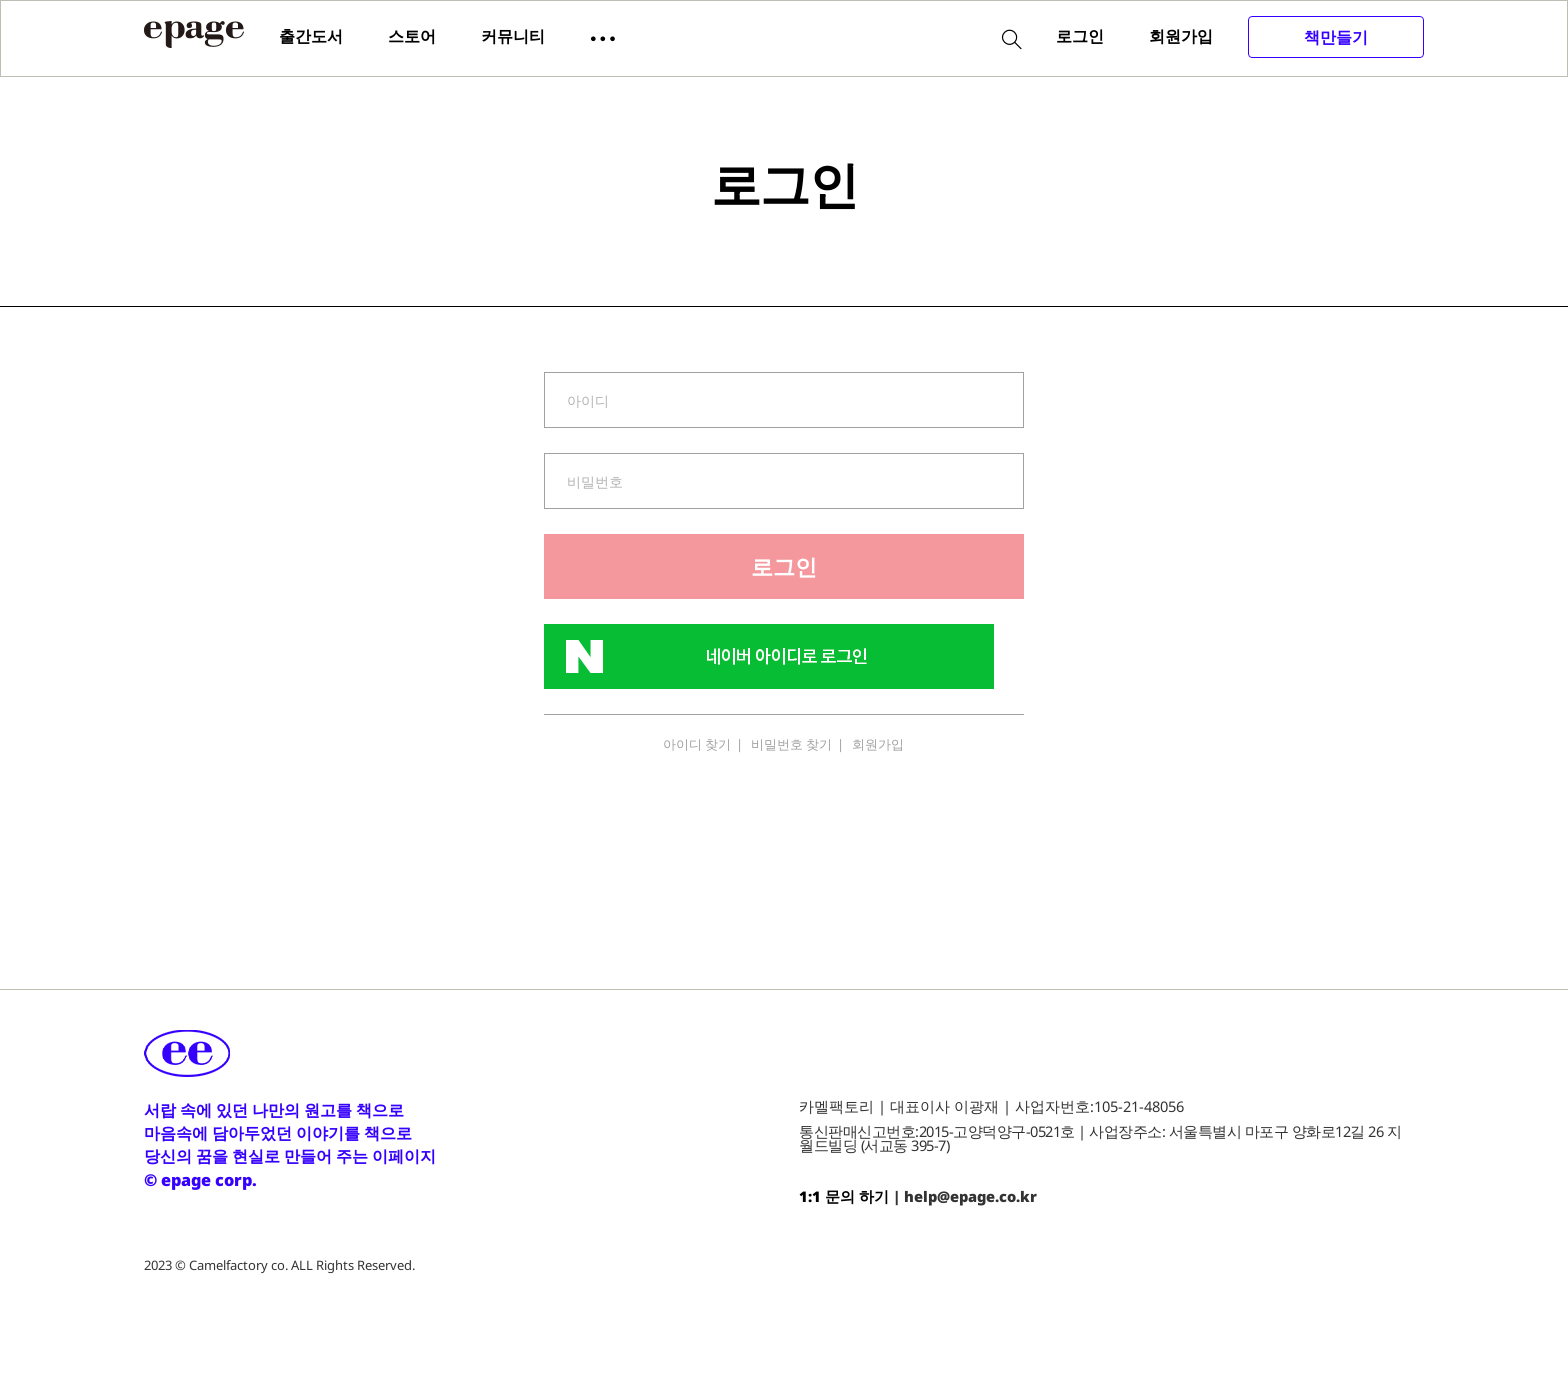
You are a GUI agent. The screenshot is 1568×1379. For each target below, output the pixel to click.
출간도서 (311, 36)
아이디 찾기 (697, 744)
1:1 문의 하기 (844, 1196)
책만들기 (1336, 37)
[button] (603, 37)
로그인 (1080, 36)
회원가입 (1181, 36)
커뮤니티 (513, 36)
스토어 (412, 36)
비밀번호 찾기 (791, 744)
